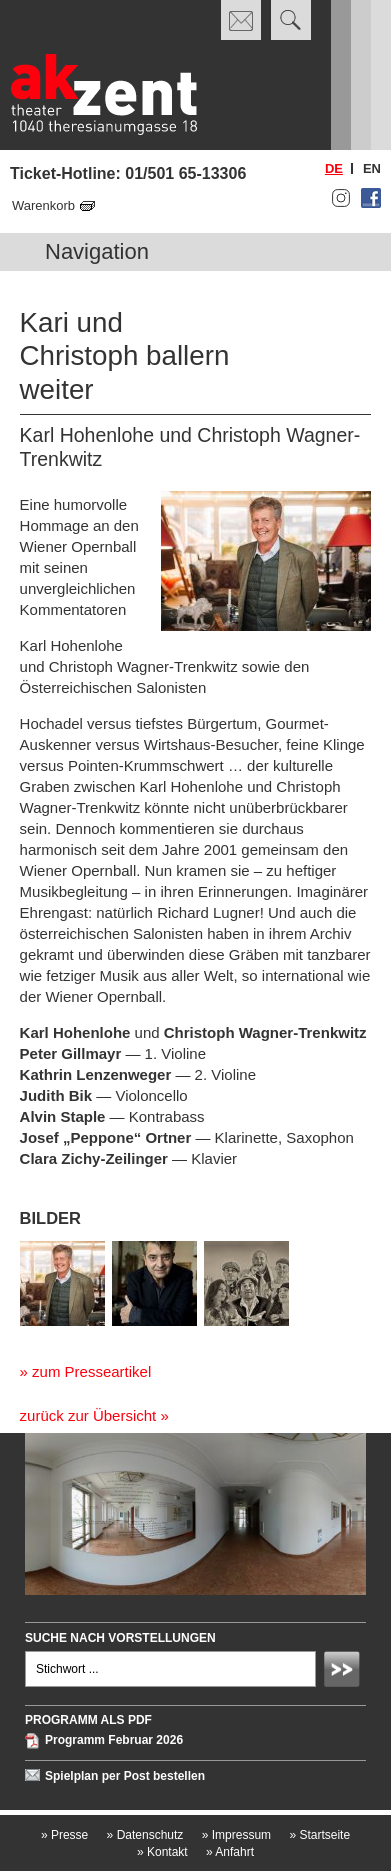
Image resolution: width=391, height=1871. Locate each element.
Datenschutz (145, 1835)
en (372, 168)
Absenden (345, 1672)
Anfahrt (230, 1852)
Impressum (236, 1835)
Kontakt (162, 1852)
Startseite (319, 1835)
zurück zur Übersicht (88, 1415)
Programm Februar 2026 (114, 1741)
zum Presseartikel (91, 1371)
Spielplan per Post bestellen (125, 1776)
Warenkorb (43, 205)
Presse (64, 1835)
